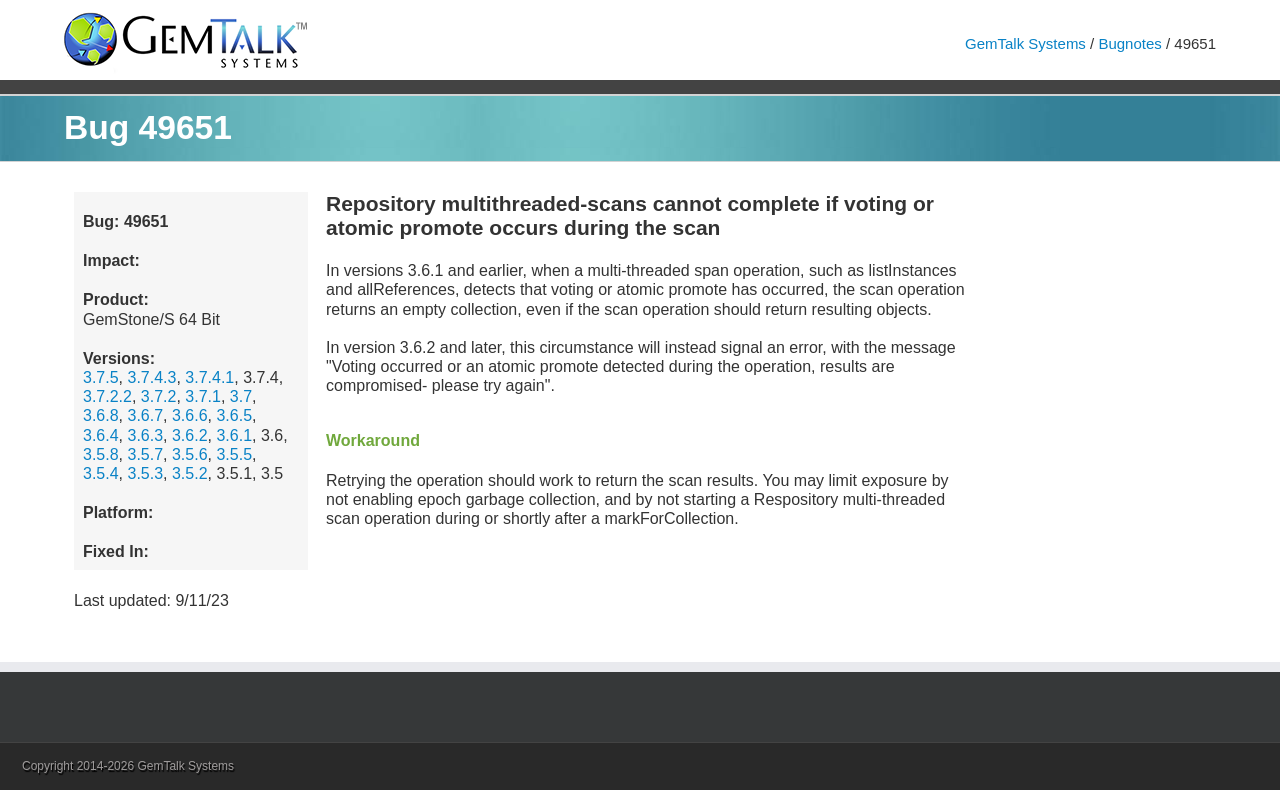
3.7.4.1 (209, 377)
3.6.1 (234, 435)
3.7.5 (101, 377)
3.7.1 (203, 396)
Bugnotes (1129, 43)
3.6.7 (145, 415)
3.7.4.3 (151, 377)
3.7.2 (159, 396)
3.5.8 (101, 454)
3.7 (241, 396)
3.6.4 (101, 435)
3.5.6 (190, 454)
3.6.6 (190, 415)
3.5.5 (234, 454)
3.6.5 (234, 415)
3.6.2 (190, 435)
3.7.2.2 (107, 396)
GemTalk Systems (1025, 43)
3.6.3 (145, 435)
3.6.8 (101, 415)
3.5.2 (190, 473)
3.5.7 (145, 454)
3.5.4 (101, 473)
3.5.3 (145, 473)
